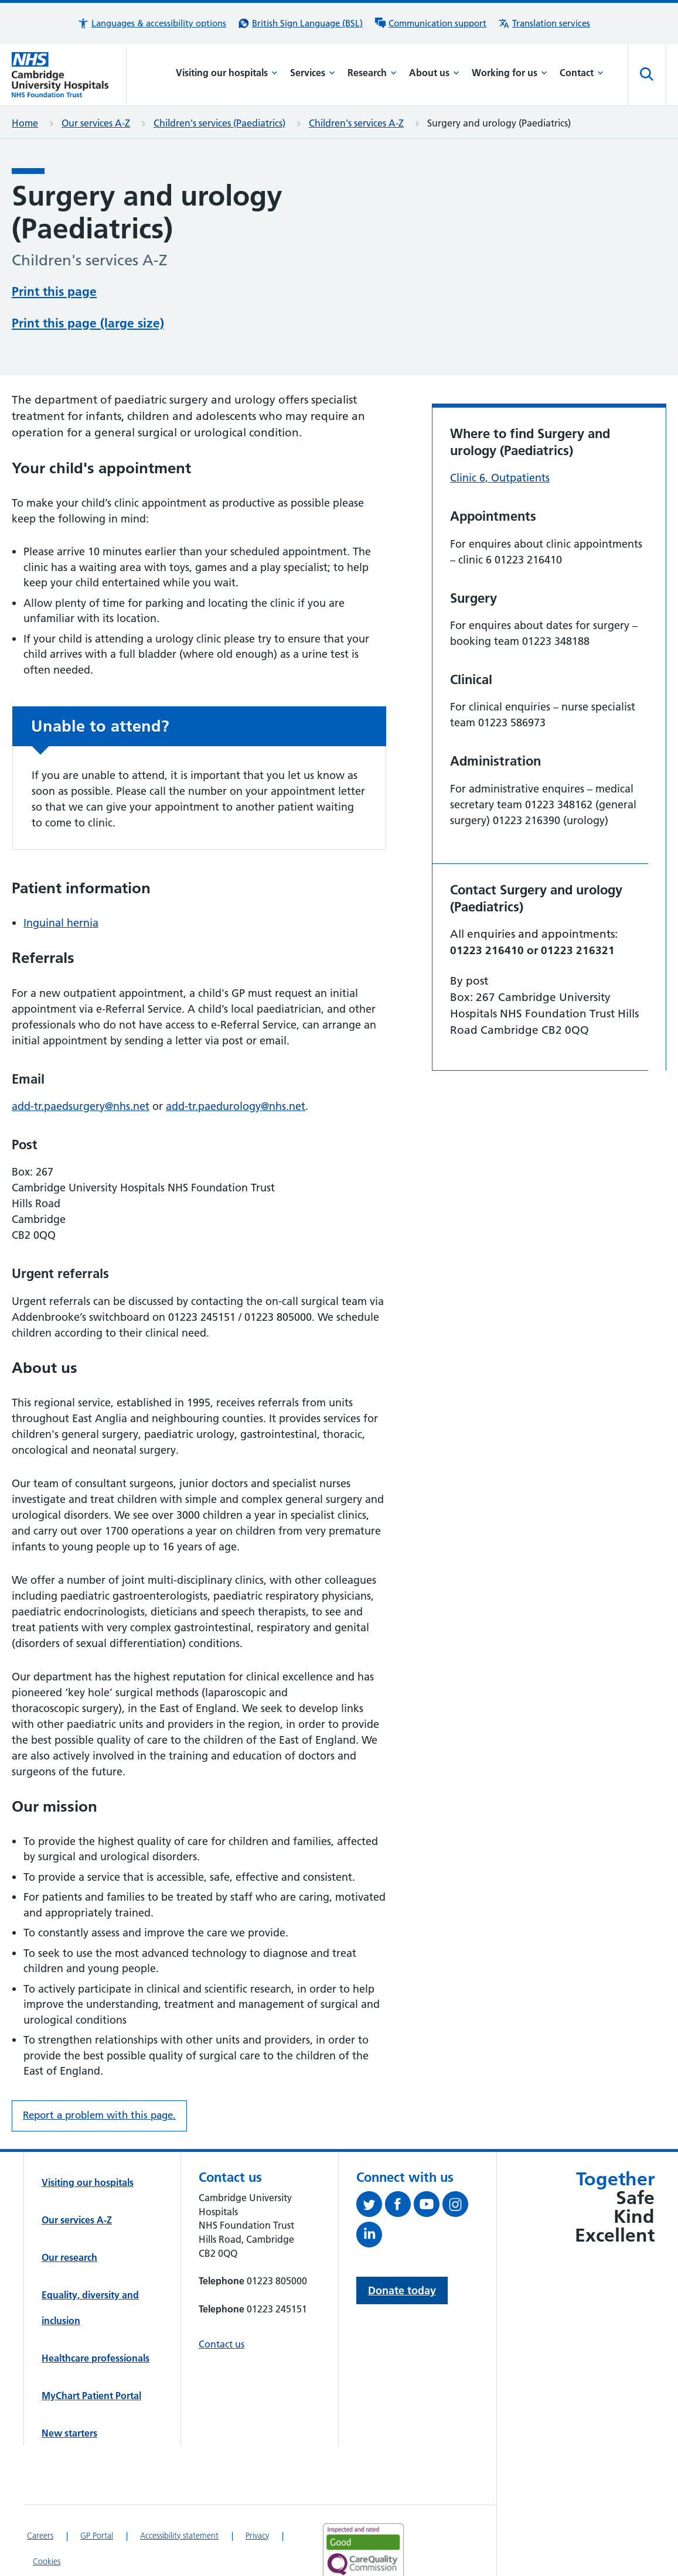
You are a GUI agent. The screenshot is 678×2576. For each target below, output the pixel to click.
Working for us (509, 72)
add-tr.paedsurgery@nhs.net (80, 1061)
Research (372, 72)
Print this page (54, 290)
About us (434, 72)
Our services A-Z (96, 123)
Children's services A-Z (356, 123)
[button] (151, 23)
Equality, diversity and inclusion (90, 2263)
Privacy (257, 2491)
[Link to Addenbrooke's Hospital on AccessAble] (359, 2555)
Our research (69, 2213)
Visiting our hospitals (227, 72)
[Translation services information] (544, 23)
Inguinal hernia (60, 878)
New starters (69, 2388)
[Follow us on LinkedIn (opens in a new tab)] (370, 2192)
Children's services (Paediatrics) (219, 123)
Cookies (46, 2517)
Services (312, 72)
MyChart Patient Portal (91, 2351)
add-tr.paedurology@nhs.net (235, 1061)
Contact (582, 72)
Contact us (221, 2299)
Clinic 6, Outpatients (500, 433)
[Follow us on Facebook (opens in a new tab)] (399, 2162)
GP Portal (96, 2491)
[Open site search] (647, 74)
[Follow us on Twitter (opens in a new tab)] (370, 2162)
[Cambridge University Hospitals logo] (69, 75)
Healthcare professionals (95, 2313)
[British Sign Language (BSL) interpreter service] (300, 23)
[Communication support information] (430, 23)
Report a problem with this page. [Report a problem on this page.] (99, 2070)
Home (25, 123)
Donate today (402, 2246)
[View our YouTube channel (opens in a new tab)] (428, 2162)
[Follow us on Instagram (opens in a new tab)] (456, 2162)
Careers (40, 2491)
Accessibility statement (179, 2491)
